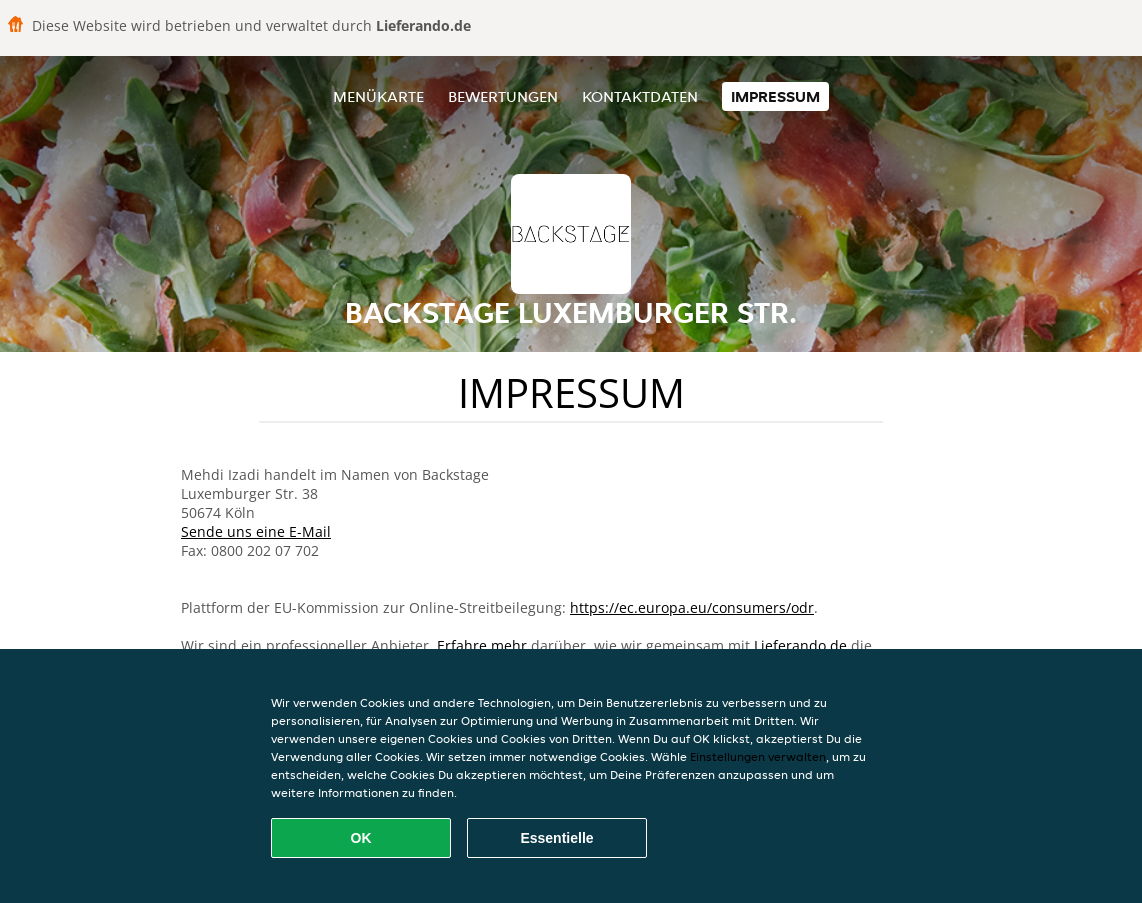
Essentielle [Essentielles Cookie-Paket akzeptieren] (556, 838)
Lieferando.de (800, 645)
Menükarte (378, 96)
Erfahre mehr (482, 645)
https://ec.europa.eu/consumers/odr (692, 607)
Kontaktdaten (640, 96)
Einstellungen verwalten (758, 756)
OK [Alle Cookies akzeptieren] (361, 838)
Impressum (775, 96)
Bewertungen (503, 96)
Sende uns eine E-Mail (256, 531)
